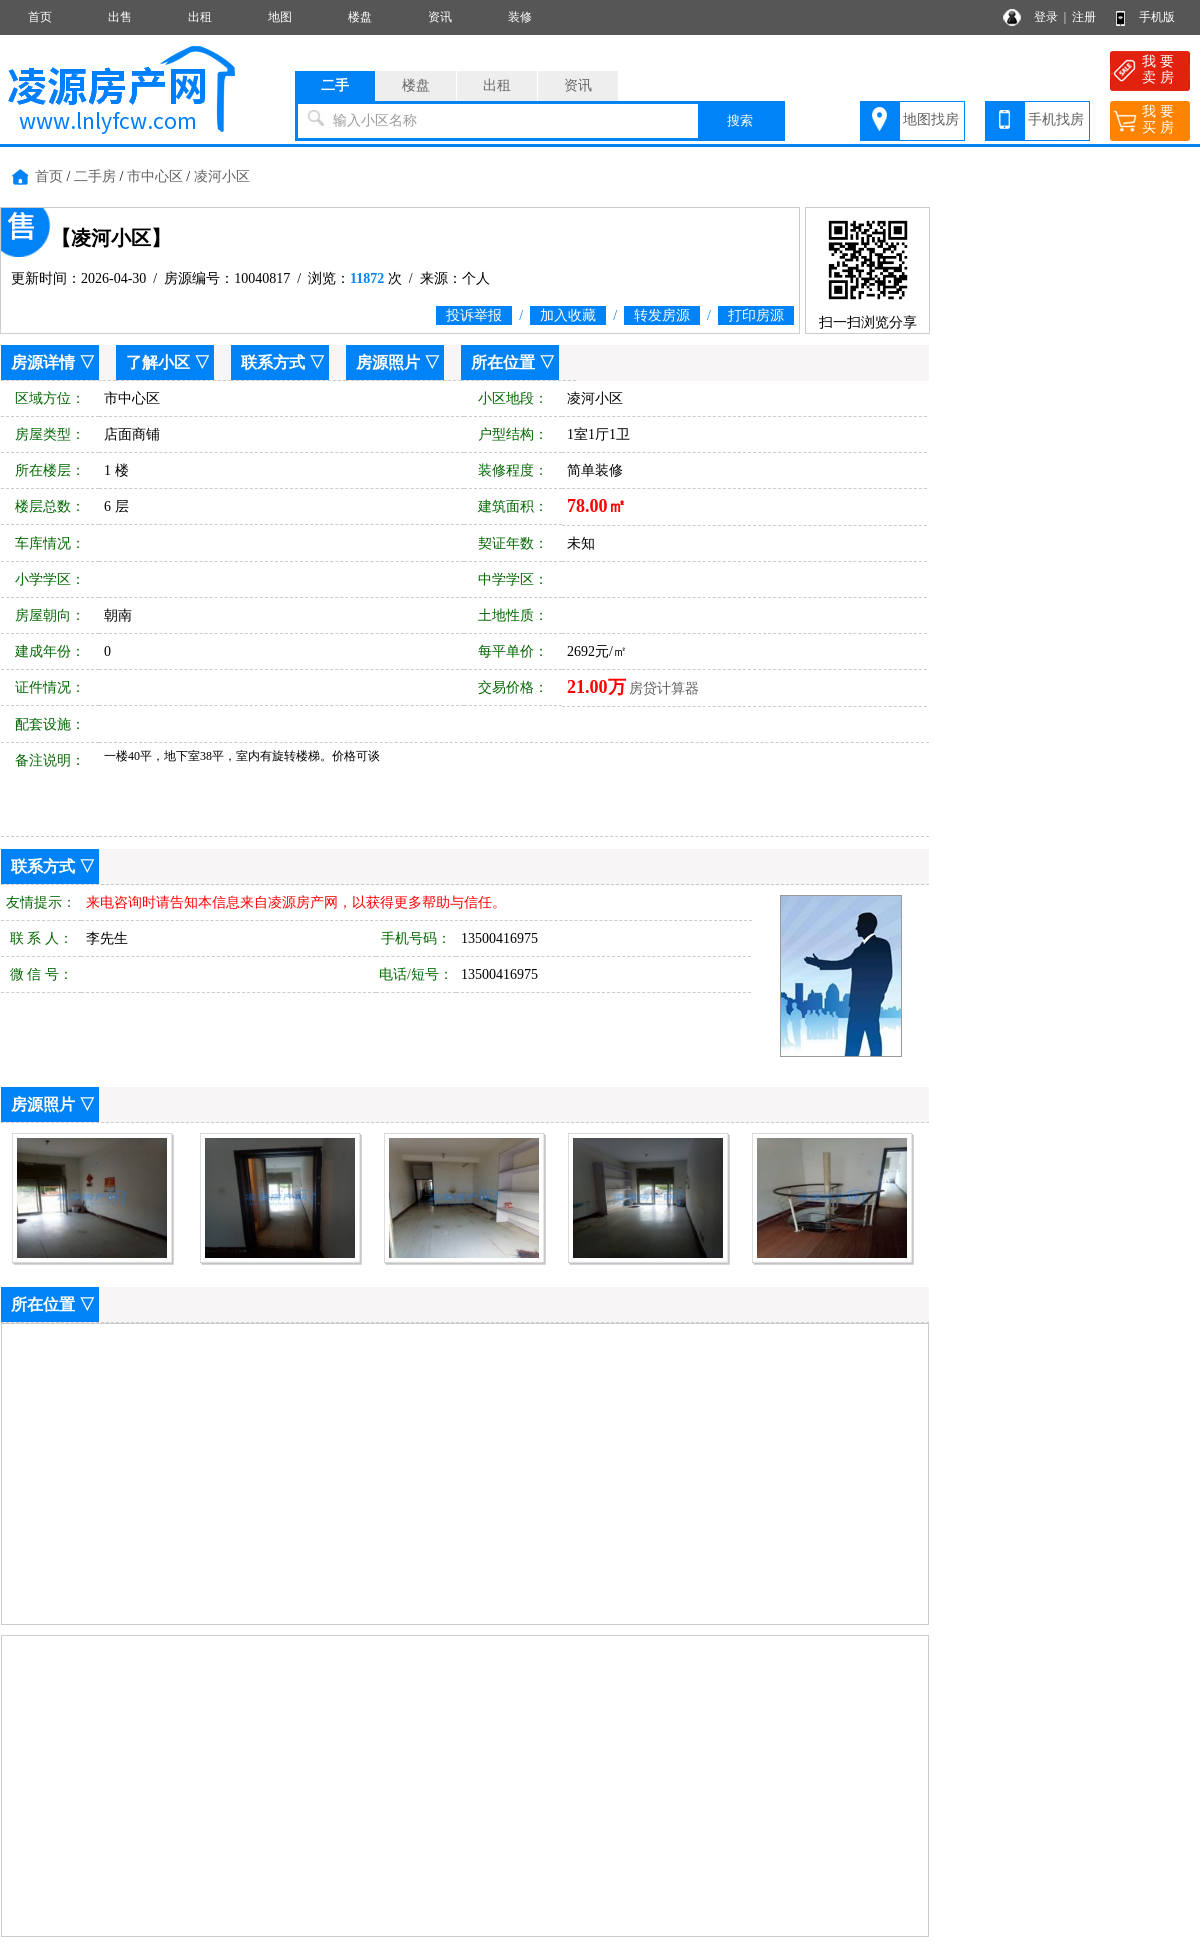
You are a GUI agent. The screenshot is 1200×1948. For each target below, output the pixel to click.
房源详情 (43, 362)
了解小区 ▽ (168, 362)
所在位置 (503, 362)
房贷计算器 (664, 688)
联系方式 (273, 362)
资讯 (440, 17)
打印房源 (756, 315)
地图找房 (931, 119)
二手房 (95, 176)
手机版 (1157, 17)
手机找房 (1056, 119)
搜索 (740, 120)
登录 (1046, 17)
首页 (40, 17)
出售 (120, 17)
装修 (520, 17)
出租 (200, 17)
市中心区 (155, 176)
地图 (280, 17)
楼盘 (360, 17)
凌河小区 (222, 176)
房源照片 (388, 362)
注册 (1084, 17)
